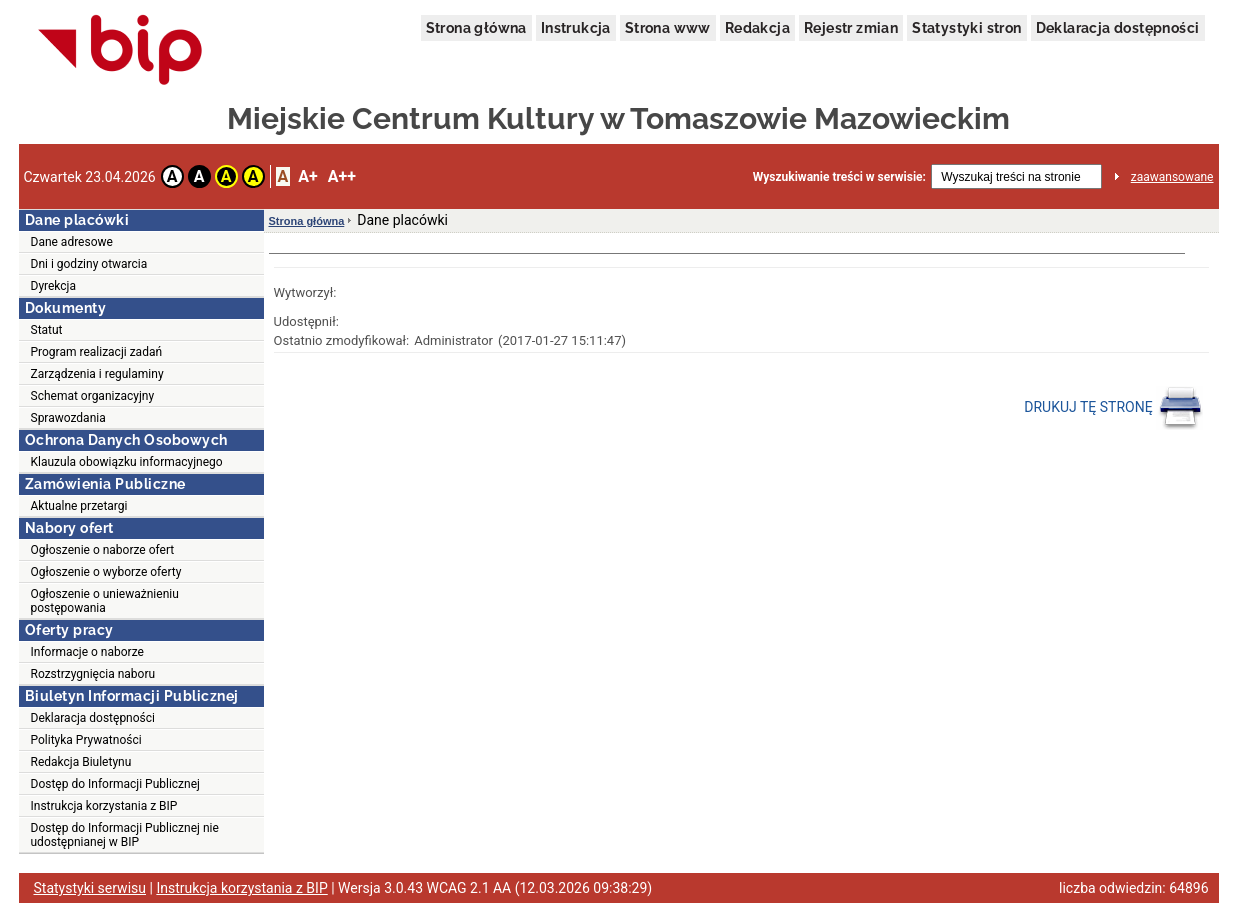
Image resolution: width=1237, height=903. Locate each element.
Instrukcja (576, 28)
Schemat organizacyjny (93, 396)
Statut (47, 330)
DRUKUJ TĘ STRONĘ (1113, 408)
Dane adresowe (72, 242)
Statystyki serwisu (90, 888)
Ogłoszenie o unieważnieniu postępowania (105, 601)
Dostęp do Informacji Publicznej (115, 784)
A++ (342, 176)
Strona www (668, 28)
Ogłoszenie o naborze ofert (103, 550)
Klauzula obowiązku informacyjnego (127, 462)
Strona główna (476, 28)
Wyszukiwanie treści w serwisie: (839, 177)
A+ (307, 176)
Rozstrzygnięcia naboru (93, 674)
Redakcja (757, 28)
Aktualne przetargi (79, 506)
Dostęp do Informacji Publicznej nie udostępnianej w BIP (125, 835)
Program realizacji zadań (97, 352)
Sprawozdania (68, 418)
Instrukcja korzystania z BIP (104, 806)
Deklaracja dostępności (1118, 28)
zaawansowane (1172, 177)
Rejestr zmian (851, 28)
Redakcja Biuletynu (81, 762)
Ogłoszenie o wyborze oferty (106, 572)
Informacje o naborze (87, 652)
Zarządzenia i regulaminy (97, 374)
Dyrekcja (54, 286)
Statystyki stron (966, 28)
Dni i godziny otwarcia (89, 264)
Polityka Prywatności (86, 740)
